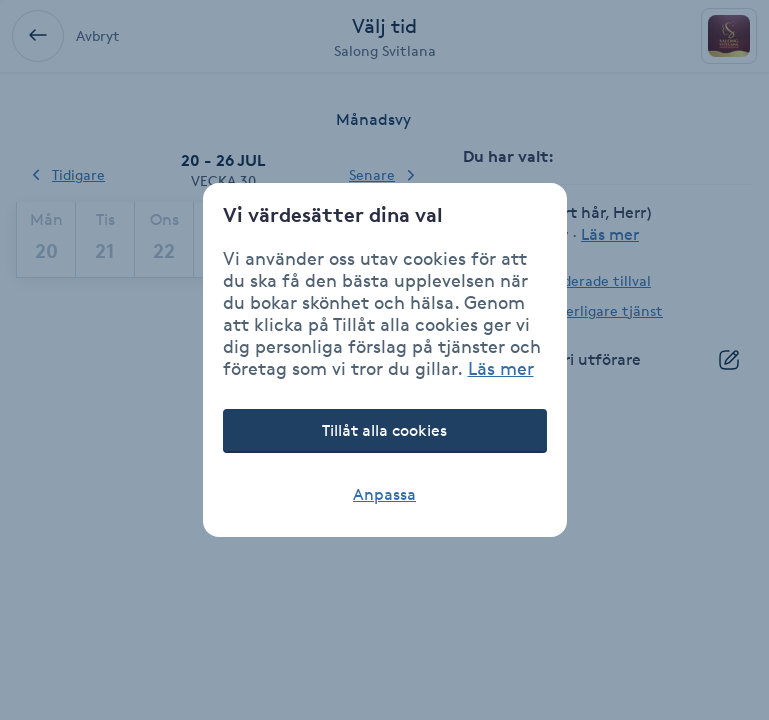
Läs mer (501, 368)
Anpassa (384, 494)
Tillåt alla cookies (384, 430)
